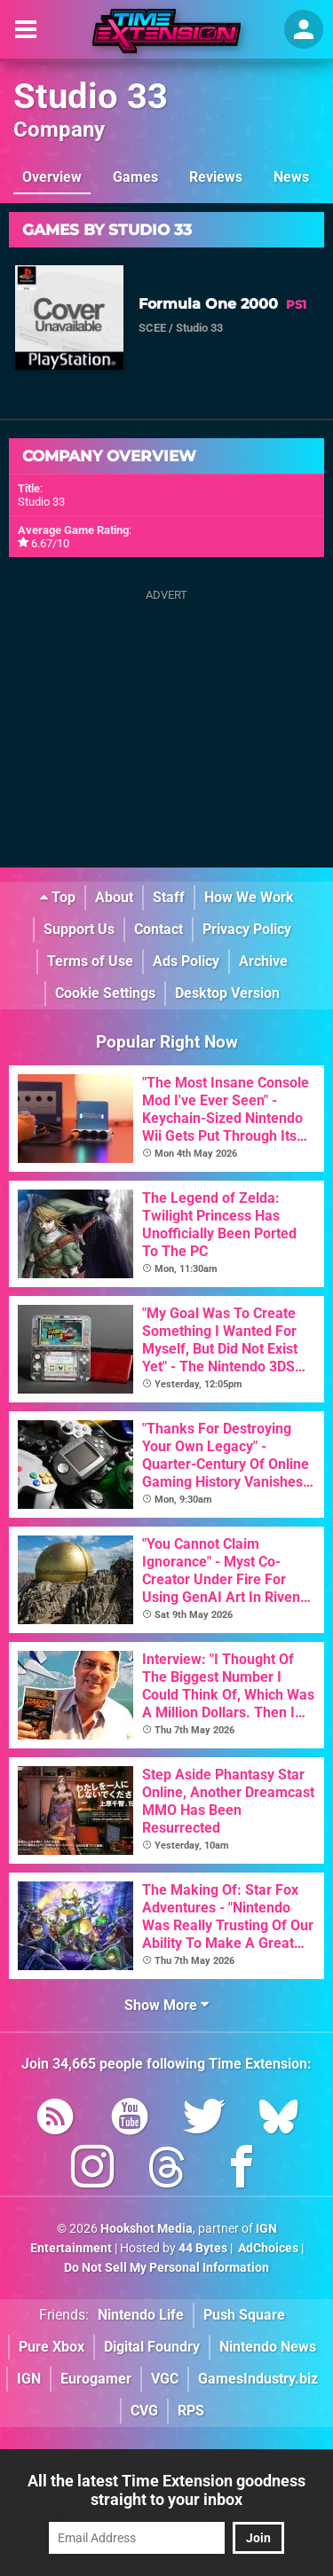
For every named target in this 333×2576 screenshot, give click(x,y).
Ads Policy (186, 961)
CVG (144, 2410)
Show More (166, 2005)
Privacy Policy (246, 929)
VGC (164, 2378)
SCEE (152, 327)
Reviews (215, 177)
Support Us (79, 929)
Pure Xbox (51, 2346)
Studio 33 (90, 96)
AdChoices (266, 2248)
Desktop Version (227, 993)
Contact (158, 929)
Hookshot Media (146, 2228)
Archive (263, 961)
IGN (29, 2378)
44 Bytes (202, 2248)
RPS (191, 2410)
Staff (169, 897)
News (291, 177)
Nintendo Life (141, 2314)
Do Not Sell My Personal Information (166, 2267)
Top (57, 897)
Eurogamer (95, 2378)
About (114, 897)
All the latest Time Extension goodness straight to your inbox (166, 2490)
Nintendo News (267, 2346)
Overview (52, 177)
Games (135, 177)
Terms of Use (90, 961)
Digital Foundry (152, 2346)
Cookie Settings (105, 993)
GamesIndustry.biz (258, 2378)
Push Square (244, 2314)
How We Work (249, 897)
